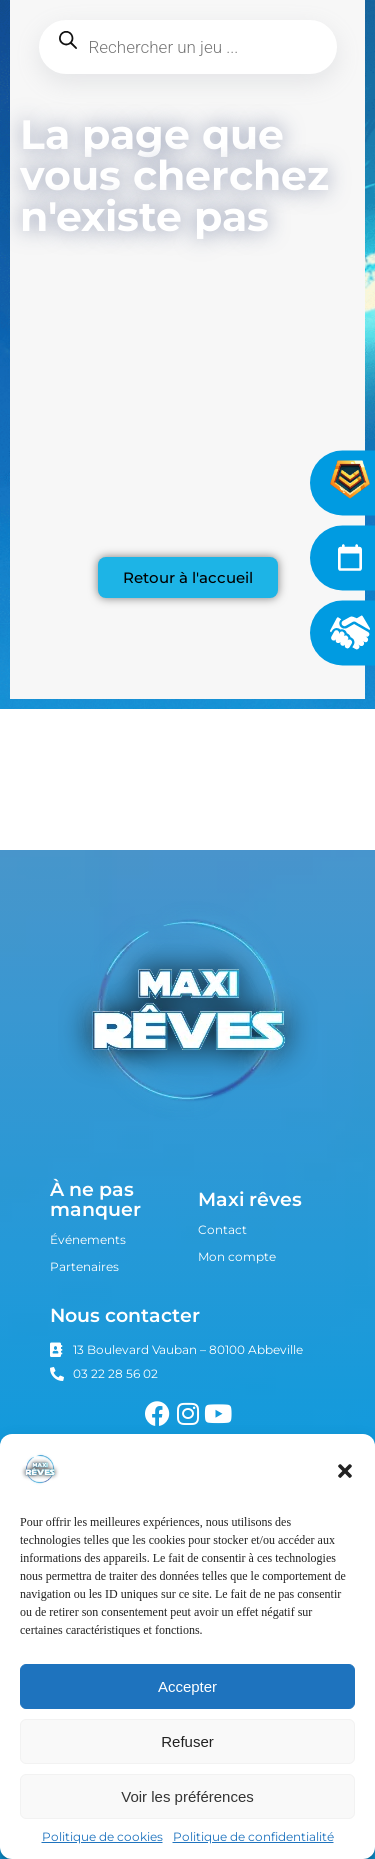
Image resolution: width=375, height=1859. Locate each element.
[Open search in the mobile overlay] (188, 47)
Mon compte (237, 1256)
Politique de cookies (102, 1836)
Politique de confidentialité (253, 1836)
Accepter (187, 1686)
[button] (345, 1471)
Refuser (187, 1741)
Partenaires (84, 1266)
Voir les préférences (187, 1796)
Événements (88, 1239)
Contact (222, 1229)
